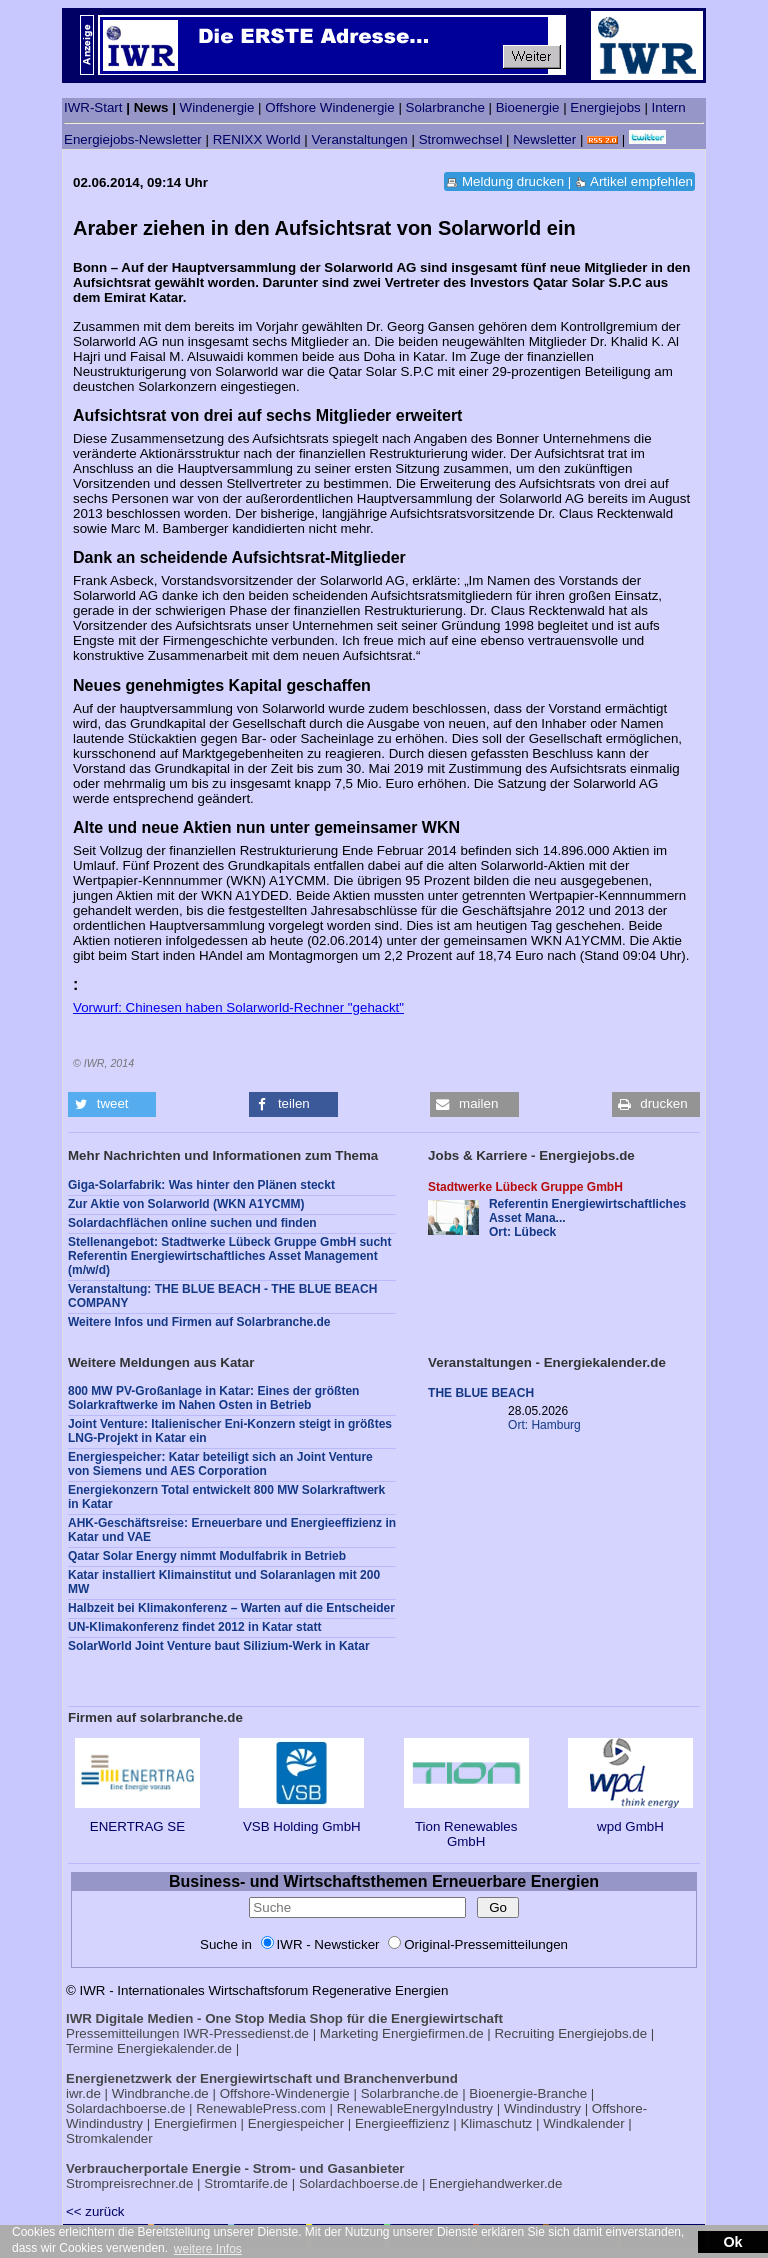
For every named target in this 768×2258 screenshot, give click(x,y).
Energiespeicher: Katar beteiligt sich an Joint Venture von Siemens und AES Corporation (220, 1464)
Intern (669, 107)
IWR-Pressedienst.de (246, 2033)
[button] (112, 1104)
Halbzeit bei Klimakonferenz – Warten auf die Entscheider (231, 1608)
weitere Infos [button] (208, 2249)
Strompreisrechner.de (129, 2183)
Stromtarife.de (246, 2183)
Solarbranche (445, 107)
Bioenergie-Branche (528, 2093)
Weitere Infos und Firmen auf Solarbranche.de (199, 1322)
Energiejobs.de (602, 2033)
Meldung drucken (513, 181)
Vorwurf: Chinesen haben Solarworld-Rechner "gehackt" (238, 1007)
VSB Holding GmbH (301, 1819)
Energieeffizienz (402, 2123)
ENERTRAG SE (137, 1819)
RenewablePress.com (261, 2108)
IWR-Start (93, 107)
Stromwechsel (461, 139)
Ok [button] (732, 2242)
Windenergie (217, 107)
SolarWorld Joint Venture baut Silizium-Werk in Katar (219, 1646)
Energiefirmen (195, 2123)
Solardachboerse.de (125, 2108)
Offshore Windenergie (329, 107)
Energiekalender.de (174, 2048)
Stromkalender (109, 2138)
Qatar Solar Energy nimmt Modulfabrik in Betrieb (207, 1556)
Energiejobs (605, 107)
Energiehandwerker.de (495, 2183)
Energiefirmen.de (433, 2033)
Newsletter (544, 139)
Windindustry (542, 2108)
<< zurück (95, 2211)
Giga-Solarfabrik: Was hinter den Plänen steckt (201, 1185)
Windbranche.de (160, 2093)
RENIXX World (257, 139)
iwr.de (83, 2093)
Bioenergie (528, 107)
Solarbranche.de (410, 2093)
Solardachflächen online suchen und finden (192, 1223)
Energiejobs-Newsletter (133, 139)
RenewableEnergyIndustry (415, 2108)
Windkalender (584, 2123)
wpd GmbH (630, 1819)
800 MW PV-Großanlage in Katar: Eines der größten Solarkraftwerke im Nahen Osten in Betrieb (213, 1398)
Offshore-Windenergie (285, 2093)
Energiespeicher (296, 2123)
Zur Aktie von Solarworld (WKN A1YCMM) (186, 1204)
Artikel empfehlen (641, 181)
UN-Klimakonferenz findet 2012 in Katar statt (194, 1627)
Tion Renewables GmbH (466, 1826)
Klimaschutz (496, 2123)
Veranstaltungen (359, 139)
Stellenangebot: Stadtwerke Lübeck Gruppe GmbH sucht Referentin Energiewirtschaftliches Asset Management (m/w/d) (229, 1256)
